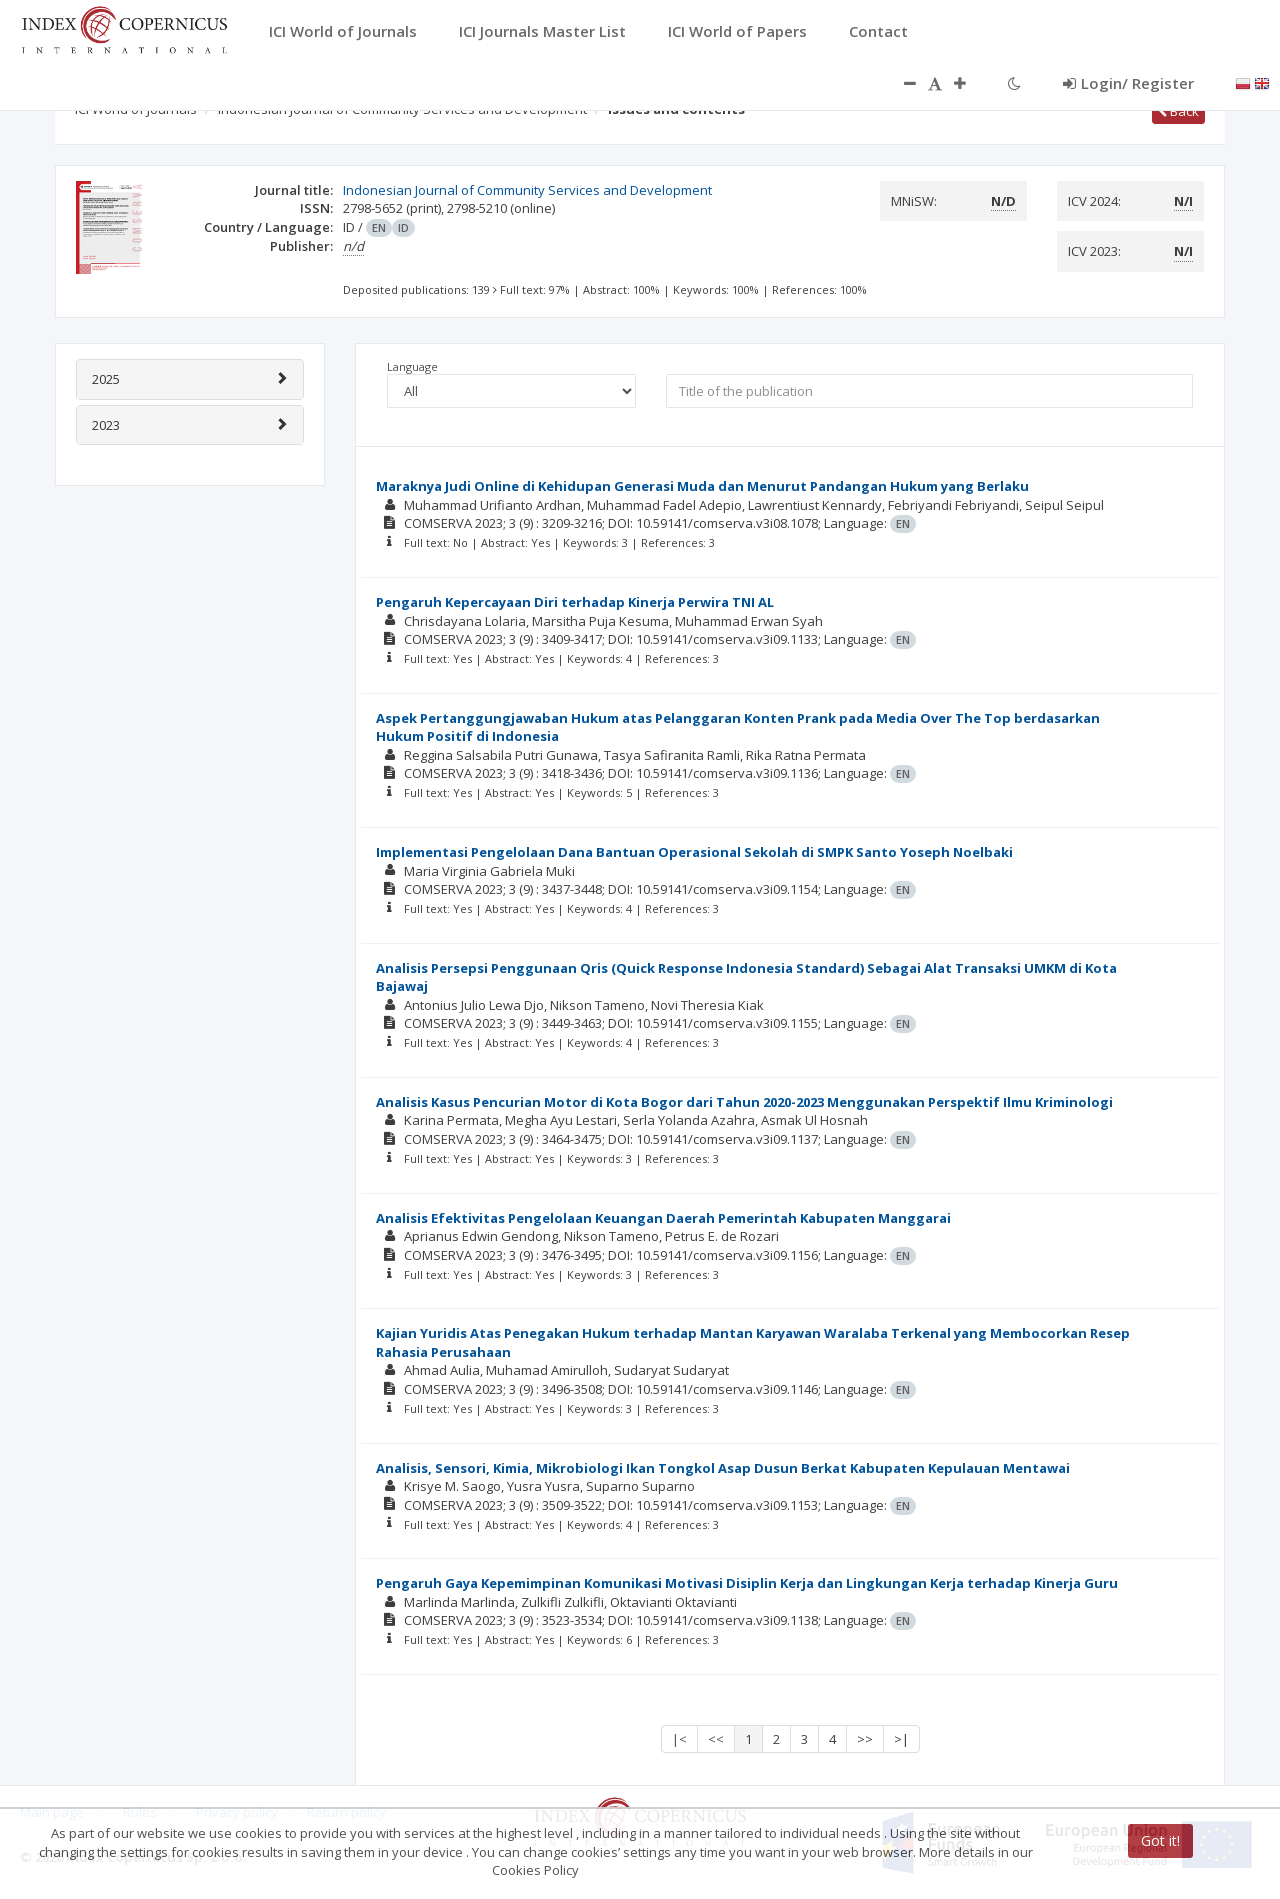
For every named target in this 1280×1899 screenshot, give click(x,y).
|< (679, 1739)
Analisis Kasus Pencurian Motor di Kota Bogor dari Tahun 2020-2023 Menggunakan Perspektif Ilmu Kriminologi (744, 1102)
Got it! (1160, 1840)
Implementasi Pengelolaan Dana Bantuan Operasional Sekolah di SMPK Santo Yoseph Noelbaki (694, 852)
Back (1178, 111)
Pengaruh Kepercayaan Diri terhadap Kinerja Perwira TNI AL (575, 602)
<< (716, 1739)
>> (865, 1739)
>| (901, 1739)
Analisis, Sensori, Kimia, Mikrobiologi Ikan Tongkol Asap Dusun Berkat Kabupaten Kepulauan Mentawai (723, 1468)
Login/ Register (1128, 83)
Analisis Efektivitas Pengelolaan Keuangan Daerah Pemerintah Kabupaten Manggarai (663, 1218)
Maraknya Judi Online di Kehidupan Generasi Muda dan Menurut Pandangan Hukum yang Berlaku (702, 486)
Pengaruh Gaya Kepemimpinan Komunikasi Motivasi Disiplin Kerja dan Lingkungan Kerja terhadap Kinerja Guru (747, 1583)
